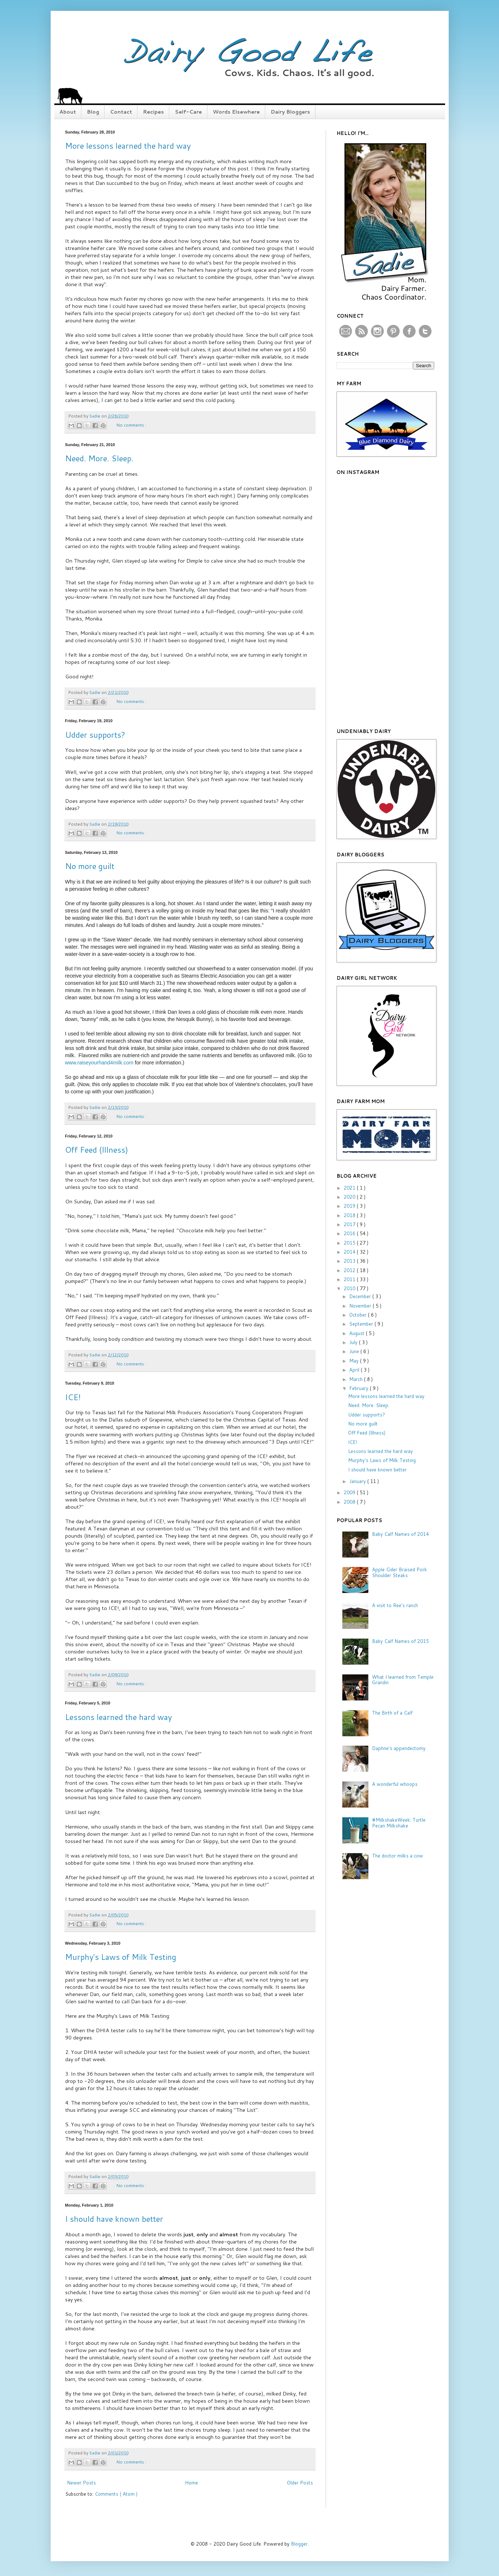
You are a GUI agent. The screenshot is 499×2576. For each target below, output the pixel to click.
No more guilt (89, 866)
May (354, 1360)
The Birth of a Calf (392, 1712)
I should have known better (114, 2218)
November (361, 1305)
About (67, 111)
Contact (121, 111)
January (358, 1481)
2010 (350, 1288)
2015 (350, 1243)
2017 (350, 1224)
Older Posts (300, 2482)
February (359, 1388)
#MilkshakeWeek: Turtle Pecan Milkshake (399, 1823)
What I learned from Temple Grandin (403, 1680)
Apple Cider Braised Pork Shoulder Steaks (399, 1572)
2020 (350, 1197)
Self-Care (188, 111)
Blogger (299, 2544)
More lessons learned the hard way (128, 145)
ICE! (73, 1397)
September (362, 1324)
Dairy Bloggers (290, 111)
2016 (350, 1233)
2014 (350, 1252)
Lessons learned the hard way (118, 1717)
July (354, 1342)
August (357, 1333)
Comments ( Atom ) (116, 2494)
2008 (350, 1502)
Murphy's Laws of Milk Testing (120, 1956)
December (360, 1296)
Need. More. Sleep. (99, 458)
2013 (350, 1261)
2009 (350, 1492)
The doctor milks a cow (397, 1855)
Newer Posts (81, 2482)
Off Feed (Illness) (96, 1149)
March (356, 1379)
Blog (93, 111)
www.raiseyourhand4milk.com (99, 1062)
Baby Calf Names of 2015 (400, 1641)
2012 (350, 1270)
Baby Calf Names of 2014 (400, 1534)
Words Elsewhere (236, 111)
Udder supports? (95, 734)
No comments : (131, 425)
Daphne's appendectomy (399, 1748)
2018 (350, 1215)
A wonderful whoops (395, 1784)
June (354, 1351)
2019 (350, 1206)
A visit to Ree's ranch (395, 1605)
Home (191, 2482)
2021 (350, 1188)
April (355, 1370)
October (358, 1315)
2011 (350, 1279)
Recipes (153, 111)
